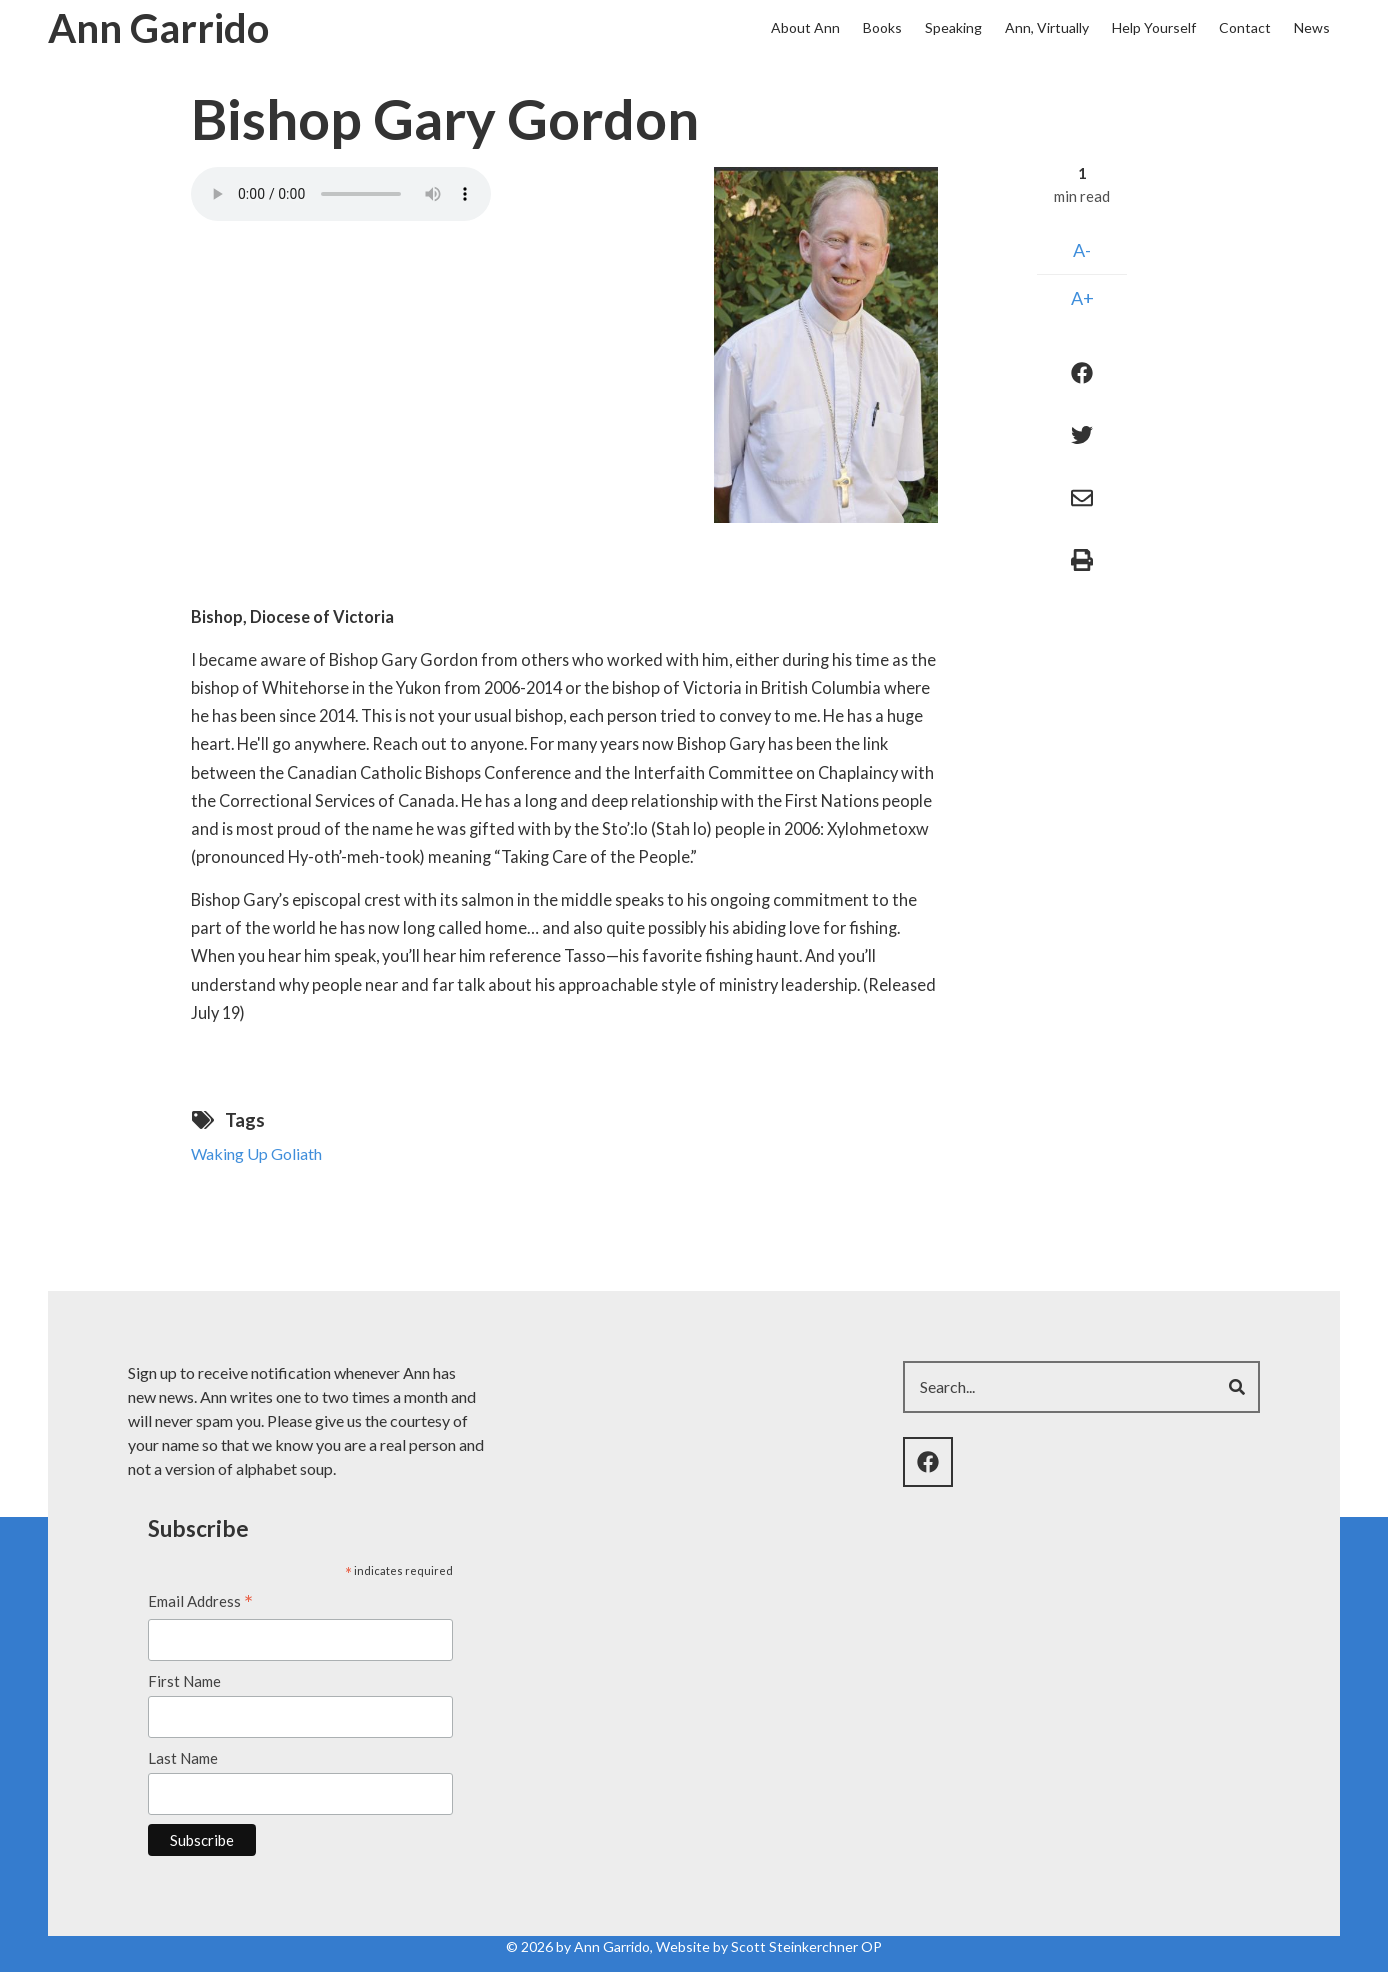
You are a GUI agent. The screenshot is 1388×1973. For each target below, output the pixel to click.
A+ (1082, 298)
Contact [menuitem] (1245, 27)
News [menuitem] (1312, 27)
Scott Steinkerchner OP (806, 1946)
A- (1082, 250)
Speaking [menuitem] (953, 27)
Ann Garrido (158, 28)
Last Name (183, 1758)
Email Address (200, 1603)
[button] (826, 342)
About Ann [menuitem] (805, 27)
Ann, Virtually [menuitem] (1047, 27)
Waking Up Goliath (256, 1153)
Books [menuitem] (882, 27)
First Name (184, 1681)
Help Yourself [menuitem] (1154, 27)
